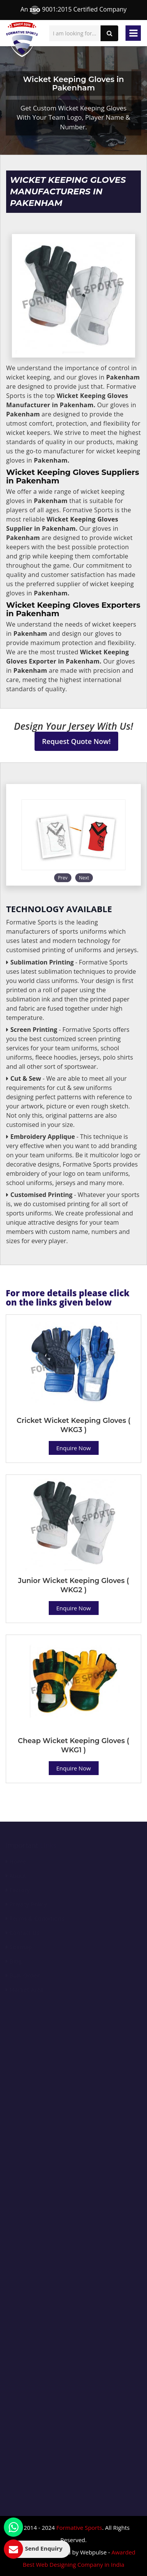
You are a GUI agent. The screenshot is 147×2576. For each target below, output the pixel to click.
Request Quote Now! (76, 741)
